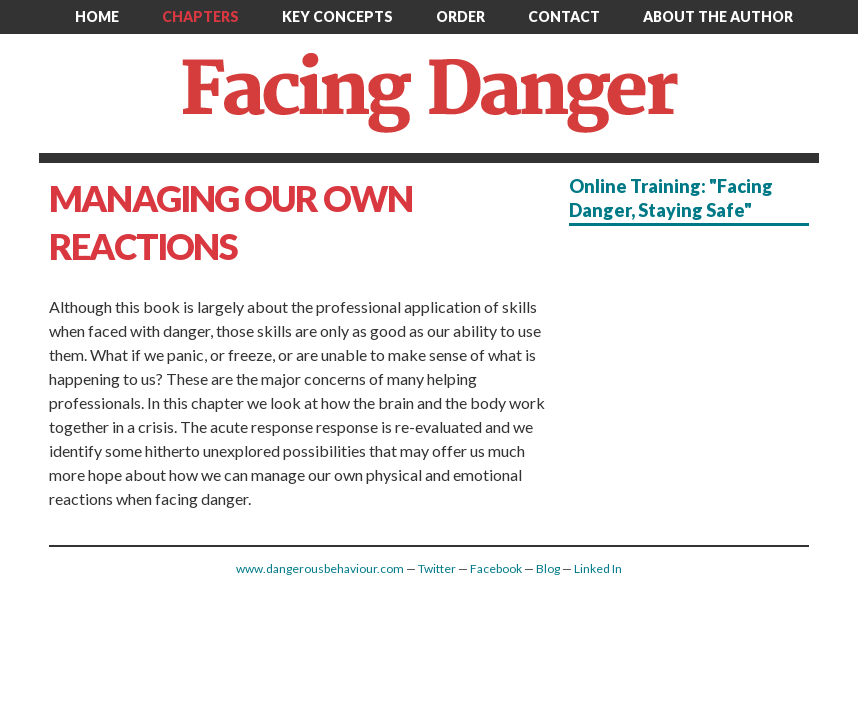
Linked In (598, 568)
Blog (548, 568)
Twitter (437, 568)
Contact (564, 16)
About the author (718, 16)
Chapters (200, 16)
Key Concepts (337, 16)
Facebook (496, 568)
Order (460, 16)
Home (97, 16)
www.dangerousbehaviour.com (320, 568)
